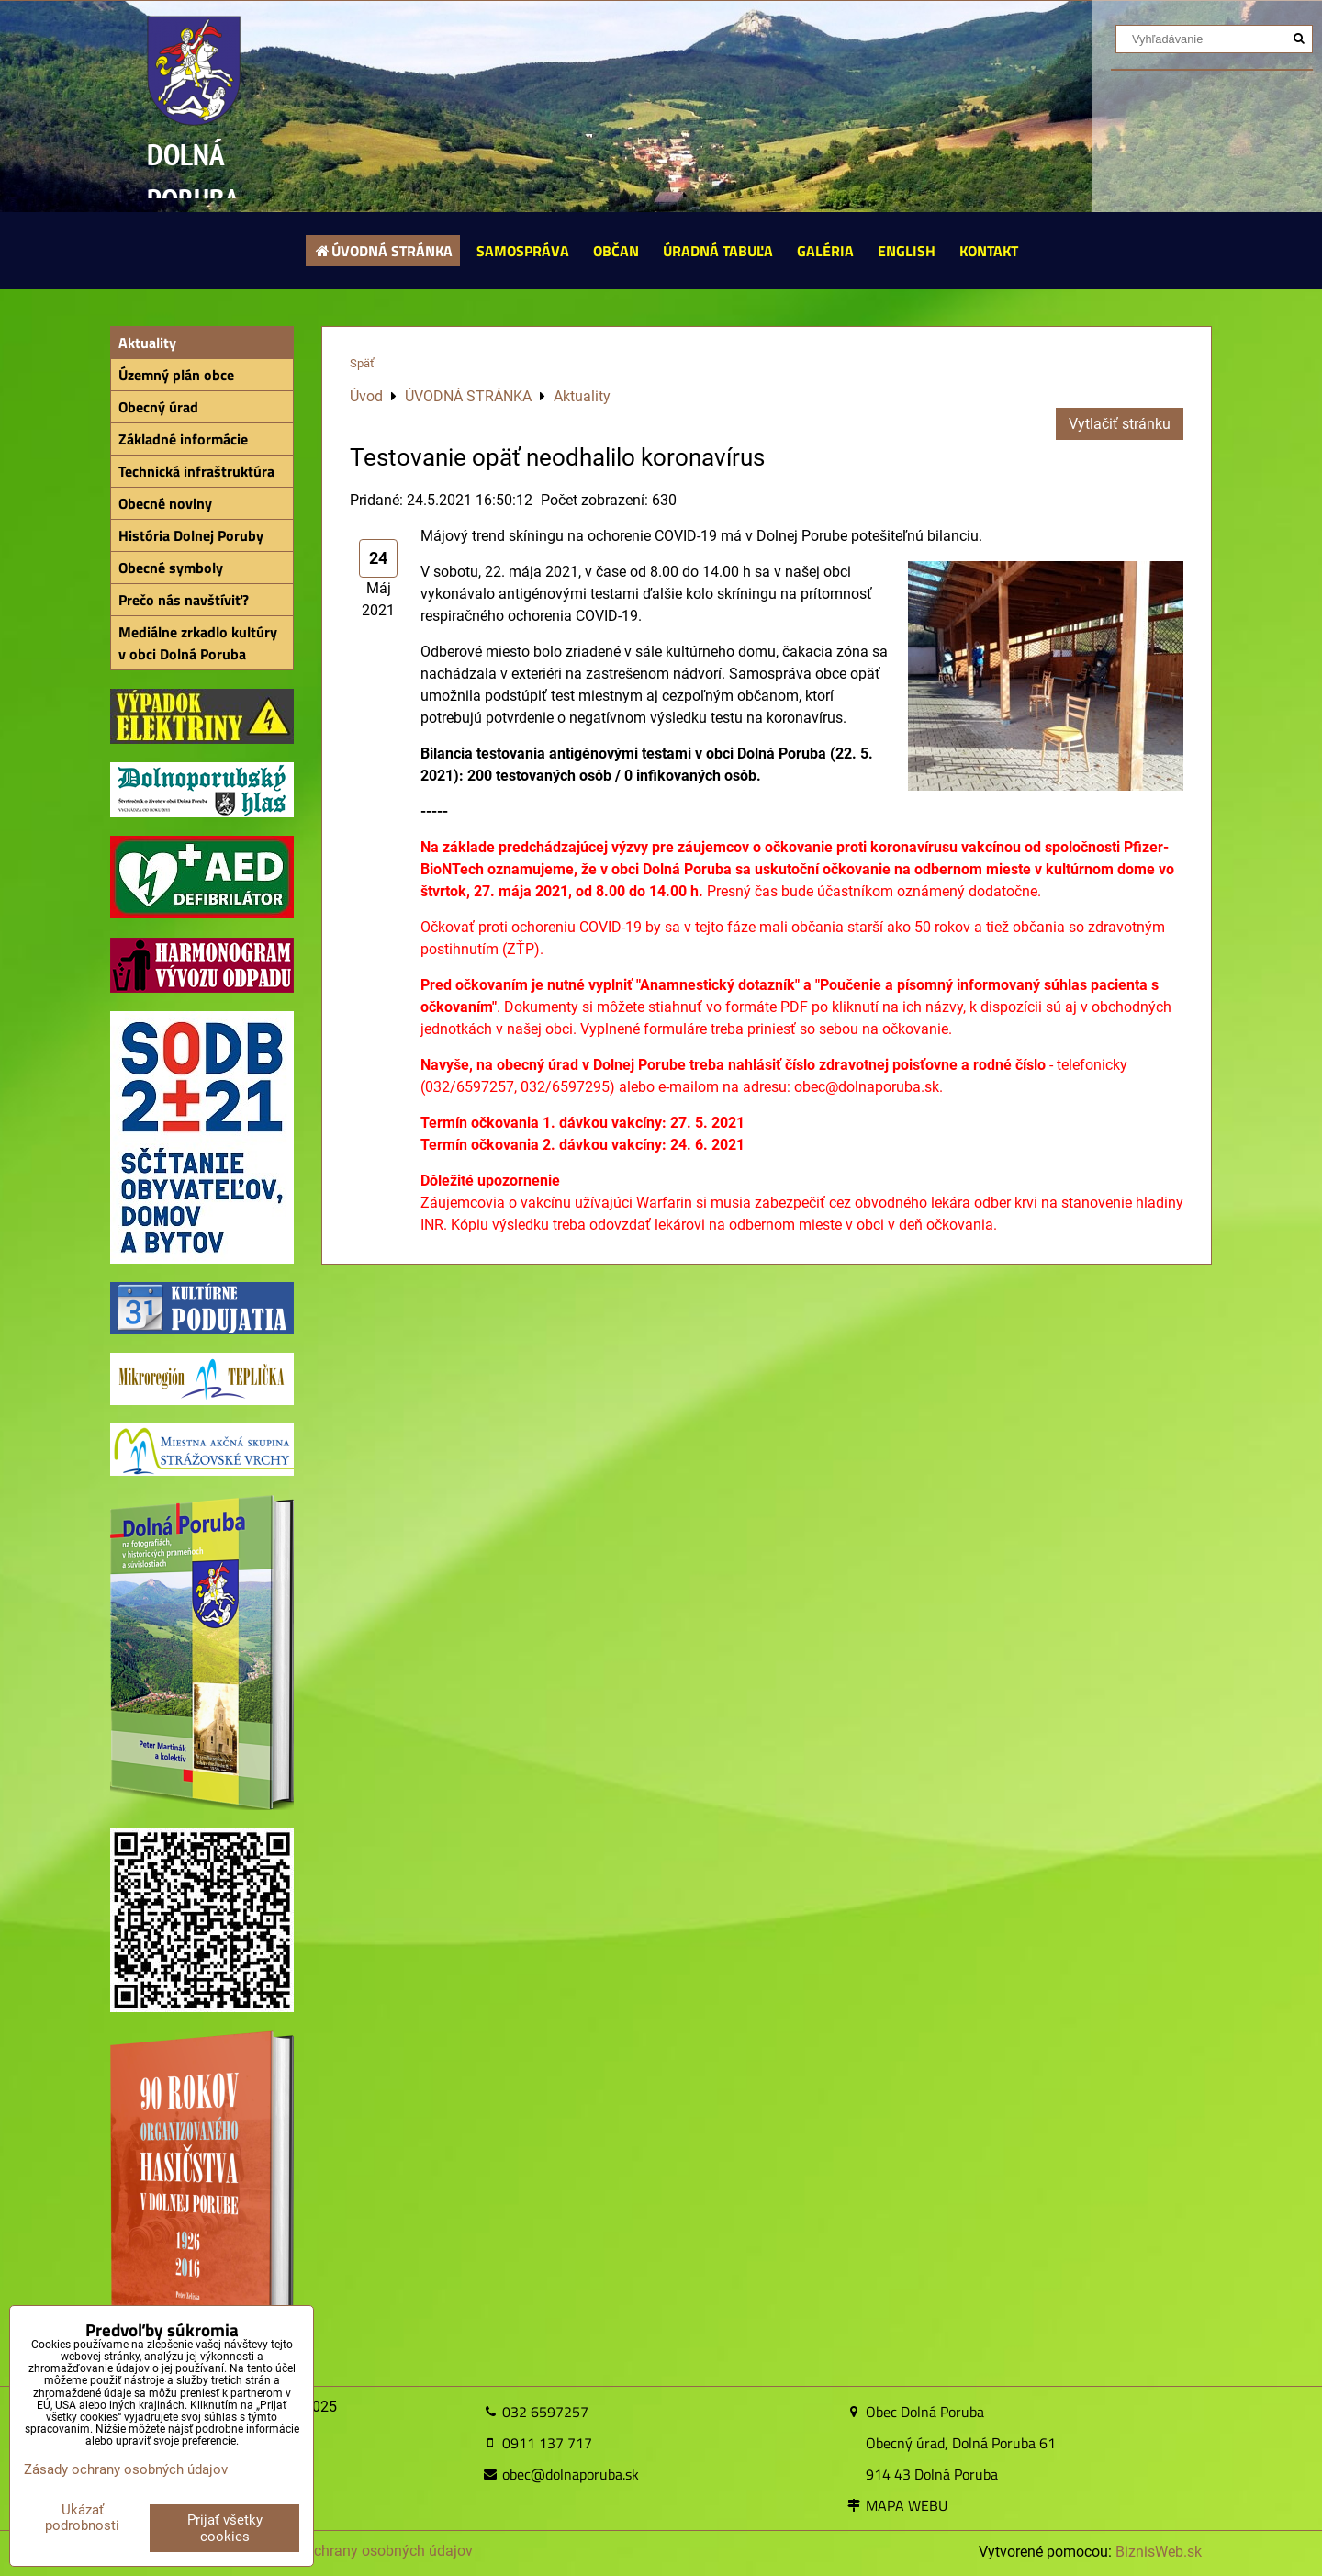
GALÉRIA (825, 251)
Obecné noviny (165, 503)
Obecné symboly (170, 568)
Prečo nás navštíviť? (183, 600)
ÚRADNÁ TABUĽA (718, 251)
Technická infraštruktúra (196, 471)
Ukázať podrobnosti (82, 2518)
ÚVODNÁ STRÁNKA (383, 251)
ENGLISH (906, 251)
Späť (362, 363)
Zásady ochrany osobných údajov (363, 2550)
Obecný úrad (158, 407)
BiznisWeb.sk (1158, 2551)
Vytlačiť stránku (1120, 424)
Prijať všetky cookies (225, 2528)
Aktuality (147, 343)
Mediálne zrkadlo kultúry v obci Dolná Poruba (197, 643)
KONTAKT (988, 251)
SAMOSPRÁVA (522, 251)
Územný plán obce (176, 375)
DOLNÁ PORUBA (193, 176)
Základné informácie (183, 439)
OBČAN (616, 251)
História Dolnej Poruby (190, 535)
